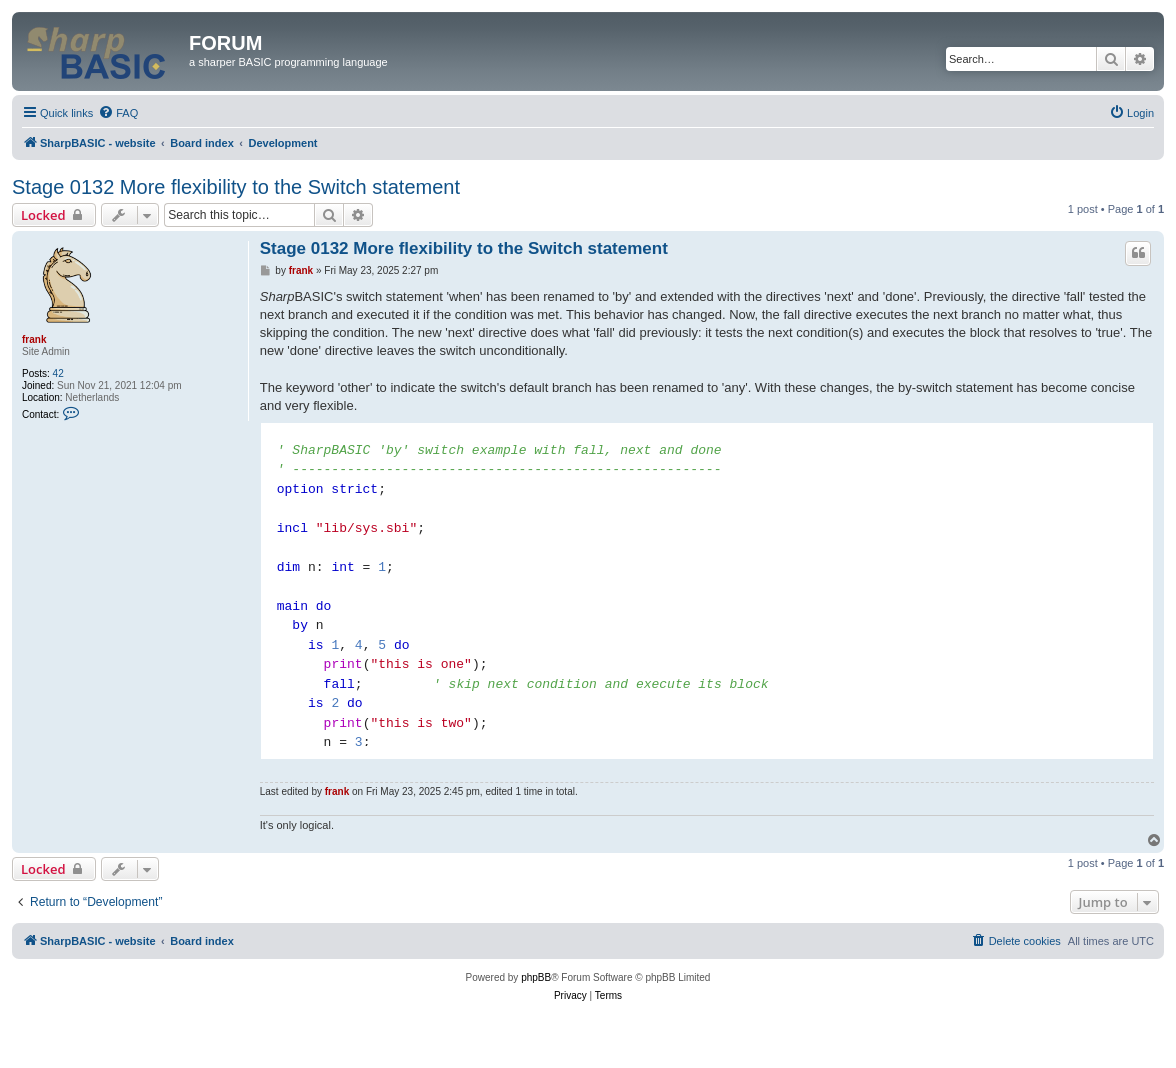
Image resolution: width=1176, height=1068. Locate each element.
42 (58, 373)
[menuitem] (118, 113)
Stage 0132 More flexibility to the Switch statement (236, 187)
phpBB (536, 977)
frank (34, 339)
